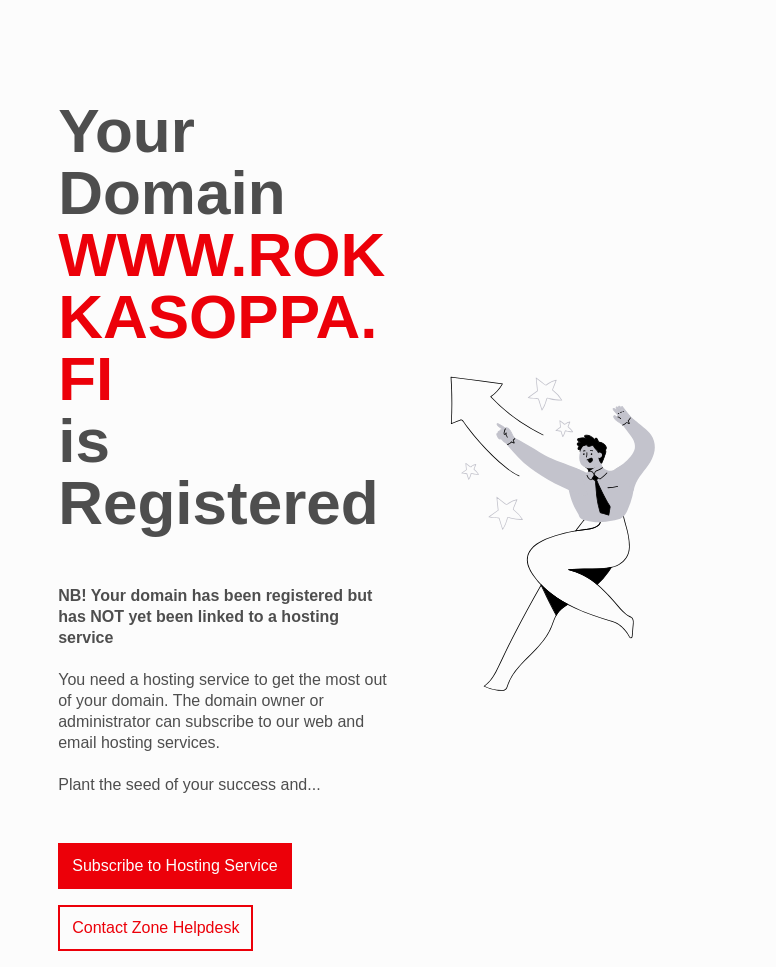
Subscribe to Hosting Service (174, 865)
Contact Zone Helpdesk (155, 927)
